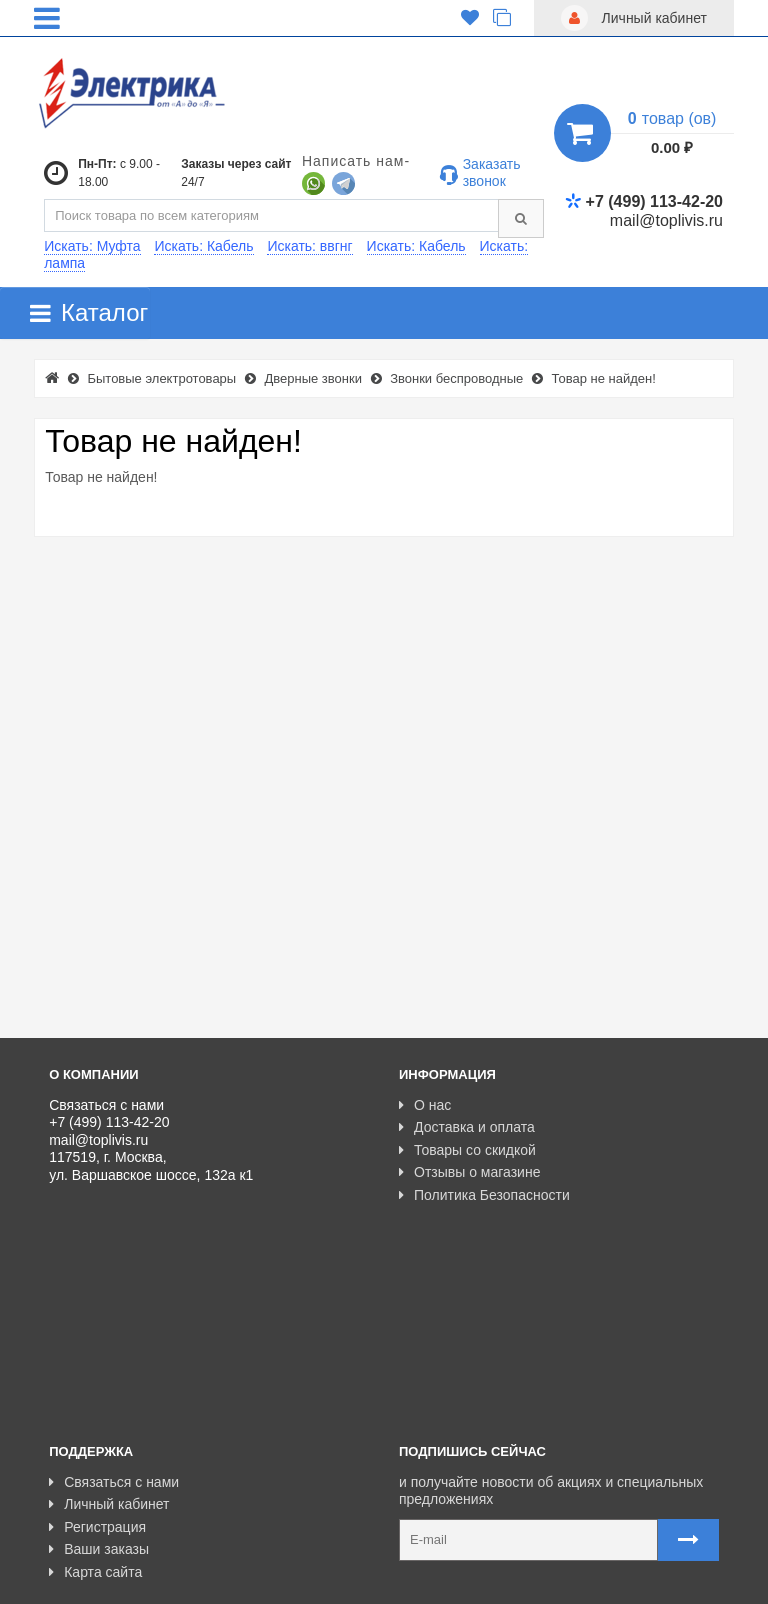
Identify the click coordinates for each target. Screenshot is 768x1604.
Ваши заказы (99, 1417)
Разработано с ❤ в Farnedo (235, 1581)
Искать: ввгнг (309, 246)
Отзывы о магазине (469, 1172)
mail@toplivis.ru (666, 220)
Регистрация (97, 1395)
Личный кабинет (109, 1372)
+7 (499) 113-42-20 (644, 201)
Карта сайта (95, 1440)
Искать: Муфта (92, 246)
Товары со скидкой (467, 1150)
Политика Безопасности (484, 1195)
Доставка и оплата (467, 1127)
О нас (425, 1105)
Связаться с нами (114, 1350)
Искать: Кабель (203, 246)
